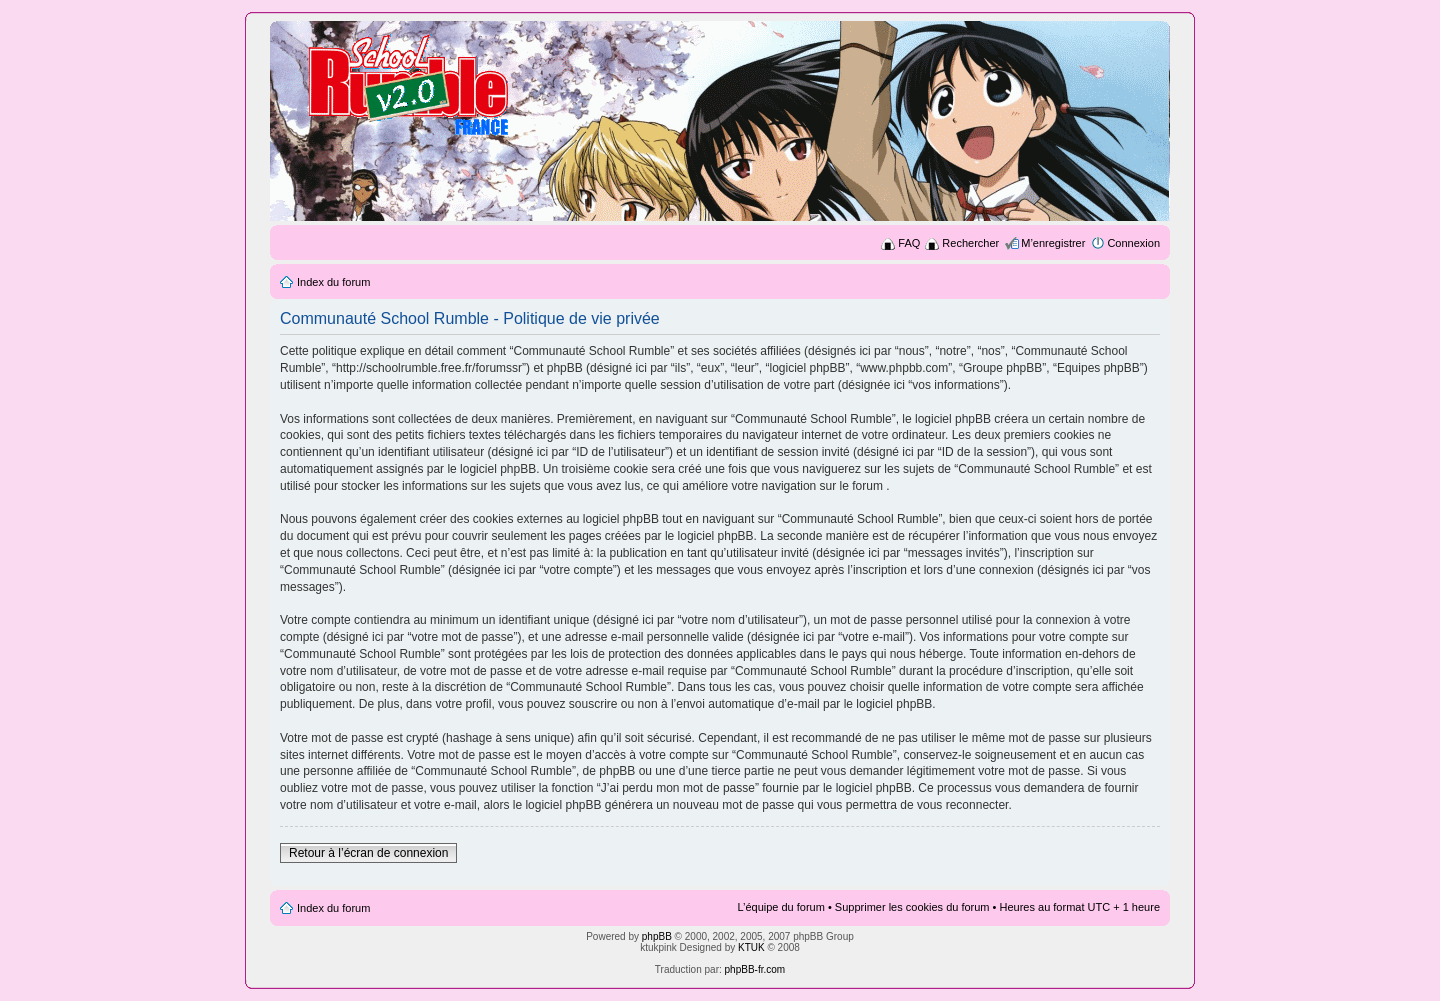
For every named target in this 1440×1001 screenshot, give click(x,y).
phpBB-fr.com (755, 969)
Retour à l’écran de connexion (368, 853)
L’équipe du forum (780, 907)
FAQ (909, 243)
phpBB (657, 936)
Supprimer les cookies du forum (912, 907)
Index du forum (333, 282)
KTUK (751, 947)
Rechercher (970, 243)
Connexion (1133, 243)
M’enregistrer (1053, 243)
